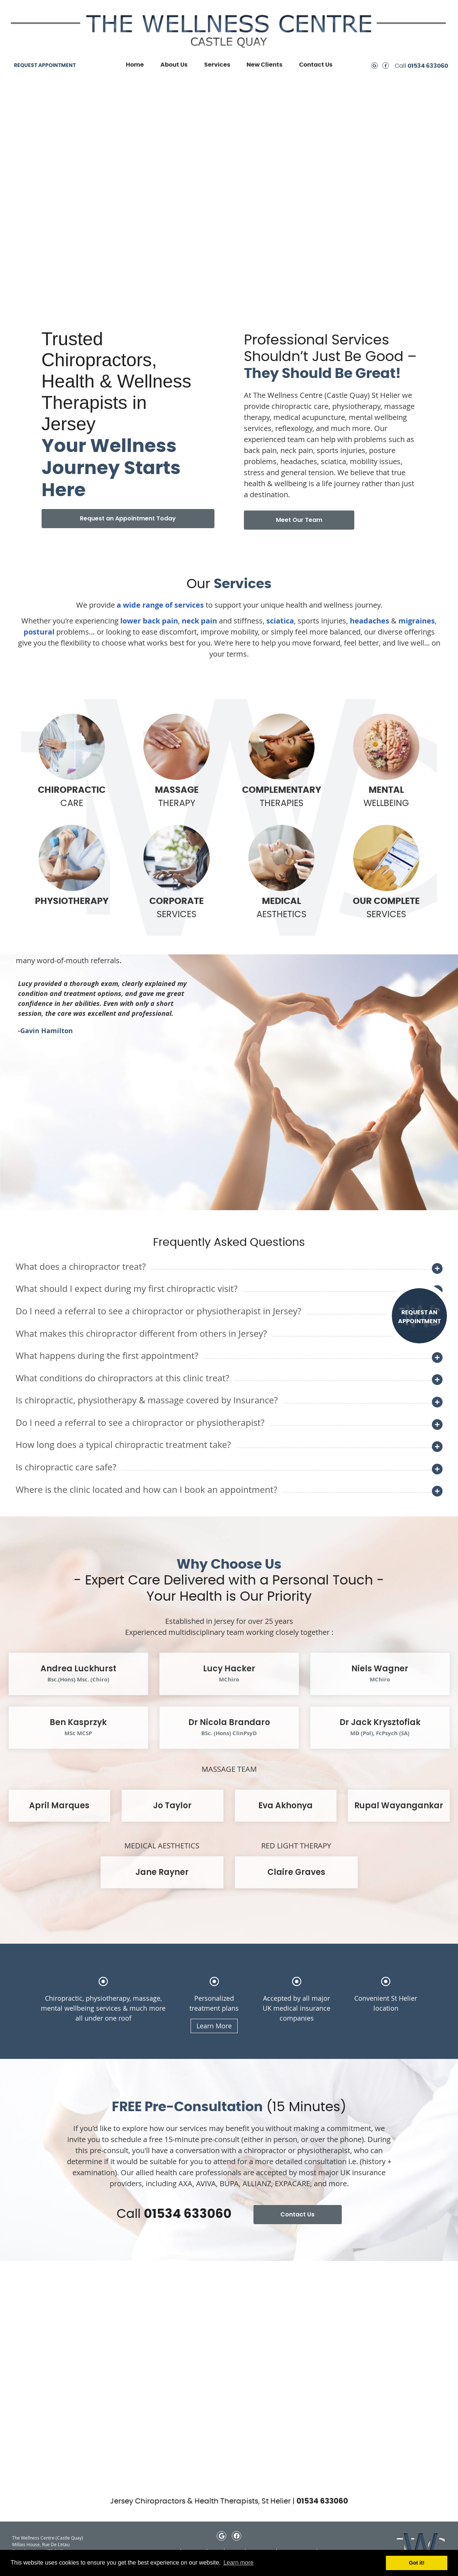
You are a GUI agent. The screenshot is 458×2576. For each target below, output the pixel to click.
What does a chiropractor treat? (81, 1266)
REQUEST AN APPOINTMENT (419, 1317)
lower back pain (149, 621)
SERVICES (176, 872)
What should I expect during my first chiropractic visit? (127, 1288)
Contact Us (316, 65)
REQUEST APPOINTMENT (45, 65)
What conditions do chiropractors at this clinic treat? (123, 1378)
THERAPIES (281, 761)
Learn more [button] (238, 2562)
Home (135, 65)
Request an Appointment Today (128, 518)
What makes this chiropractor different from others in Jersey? (141, 1333)
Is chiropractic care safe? (66, 1467)
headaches (369, 621)
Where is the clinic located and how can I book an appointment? (146, 1489)
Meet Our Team (299, 520)
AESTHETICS (281, 872)
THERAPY (176, 761)
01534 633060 (428, 66)
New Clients (264, 65)
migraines (416, 621)
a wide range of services (160, 605)
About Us (174, 65)
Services (217, 65)
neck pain (199, 621)
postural (39, 632)
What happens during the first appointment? (107, 1355)
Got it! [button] (417, 2563)
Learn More (214, 2025)
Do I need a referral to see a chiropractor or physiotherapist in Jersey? (158, 1311)
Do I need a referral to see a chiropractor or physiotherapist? (140, 1422)
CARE (72, 761)
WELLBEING (386, 761)
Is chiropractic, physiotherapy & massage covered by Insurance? (147, 1400)
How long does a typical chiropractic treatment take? (123, 1444)
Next (38, 1167)
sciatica (280, 621)
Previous (24, 1167)
